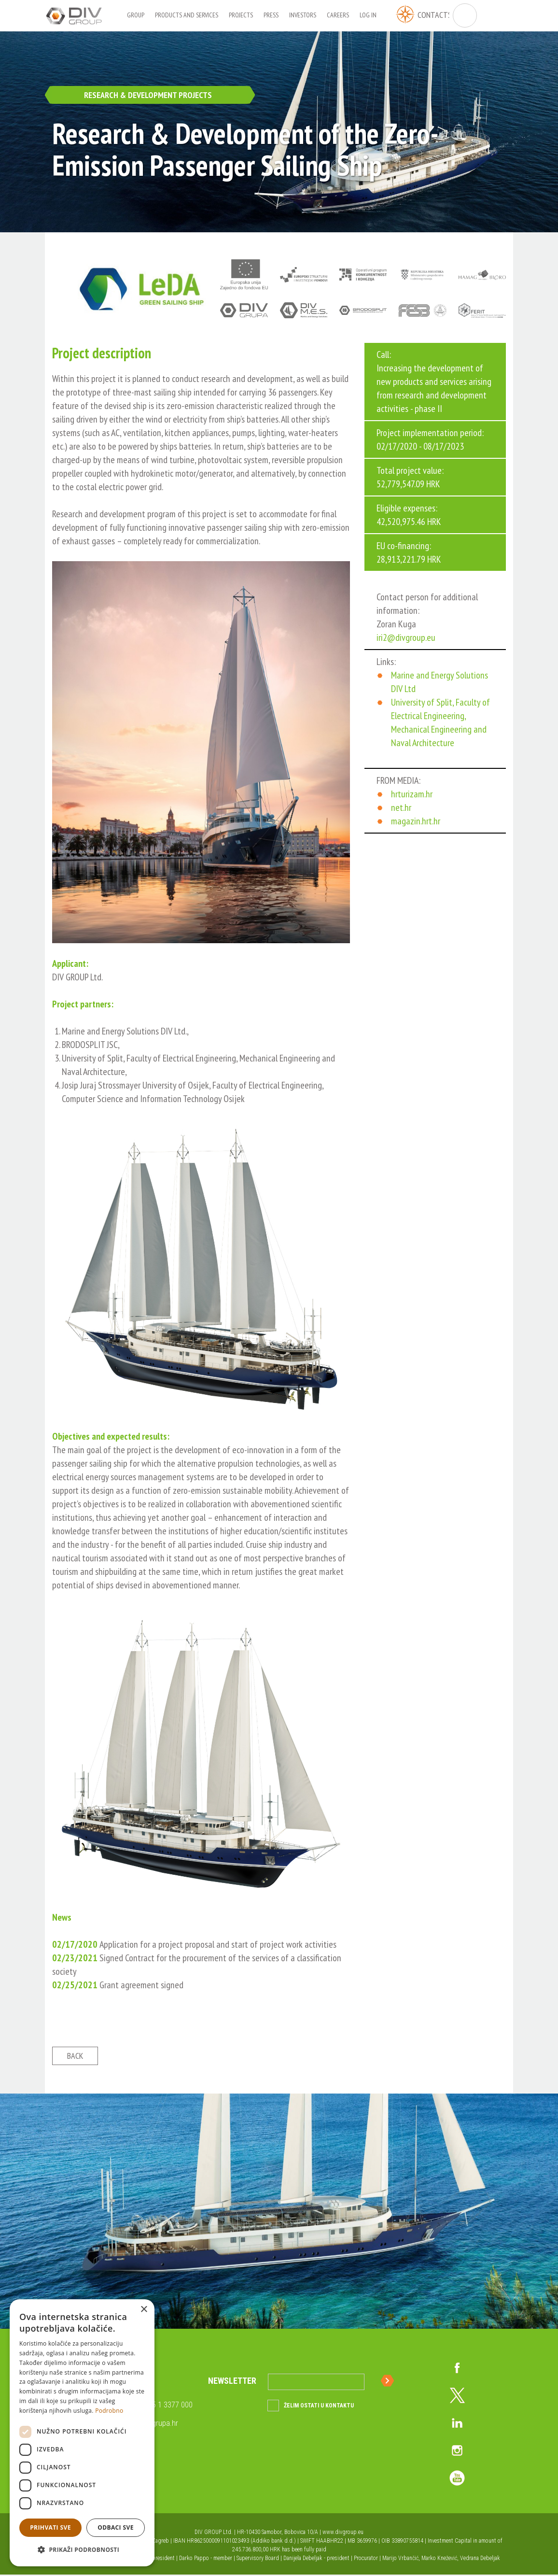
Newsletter (232, 2382)
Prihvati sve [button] (50, 2527)
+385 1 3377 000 (166, 2406)
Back (75, 2056)
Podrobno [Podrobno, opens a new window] (109, 2410)
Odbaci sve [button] (116, 2527)
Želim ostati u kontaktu (319, 2407)
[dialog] (82, 2432)
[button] (82, 2550)
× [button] (143, 2309)
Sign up (389, 2382)
